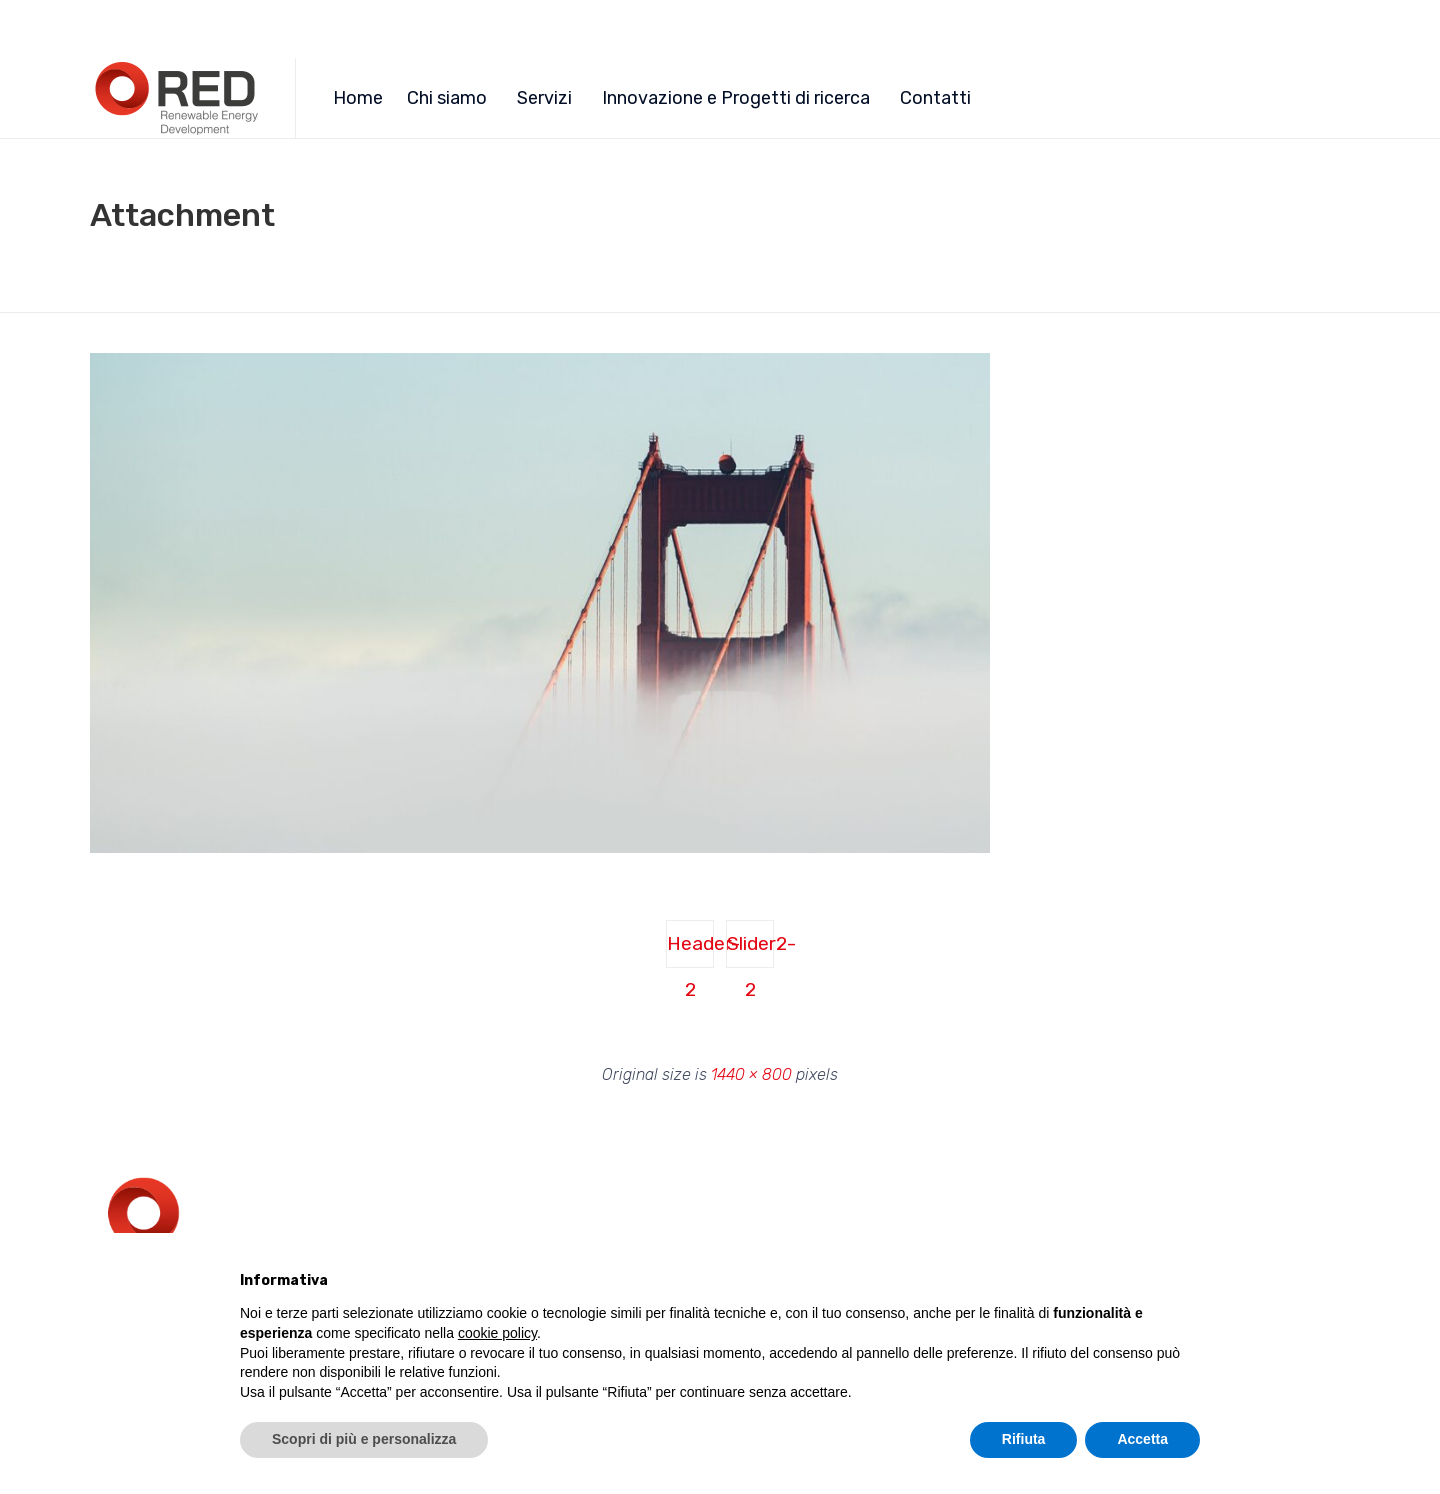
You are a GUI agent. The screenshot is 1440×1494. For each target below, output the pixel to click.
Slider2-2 (750, 950)
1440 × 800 (751, 1074)
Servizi (544, 98)
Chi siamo (447, 98)
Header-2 (690, 950)
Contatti (935, 98)
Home (358, 98)
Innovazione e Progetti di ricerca (736, 98)
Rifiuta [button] (1024, 1439)
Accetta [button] (1142, 1439)
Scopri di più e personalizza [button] (364, 1439)
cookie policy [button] (497, 1333)
